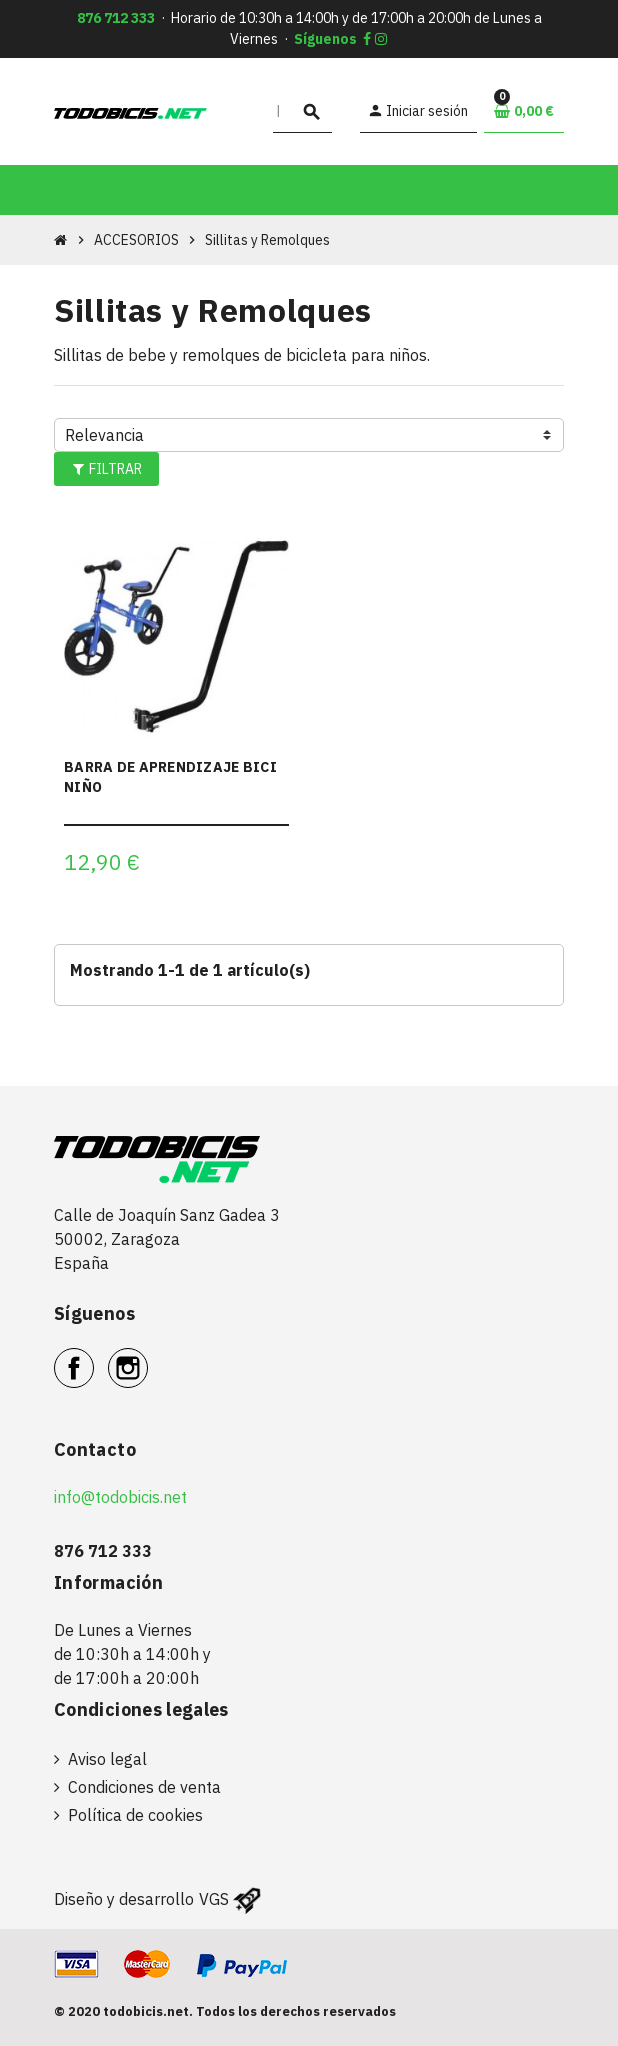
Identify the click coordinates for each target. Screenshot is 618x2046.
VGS (214, 1899)
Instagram (147, 1357)
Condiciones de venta (144, 1787)
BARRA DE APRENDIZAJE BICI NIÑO (170, 777)
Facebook (93, 1357)
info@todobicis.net (120, 1497)
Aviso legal (107, 1759)
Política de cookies (135, 1815)
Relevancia (104, 435)
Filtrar (107, 469)
